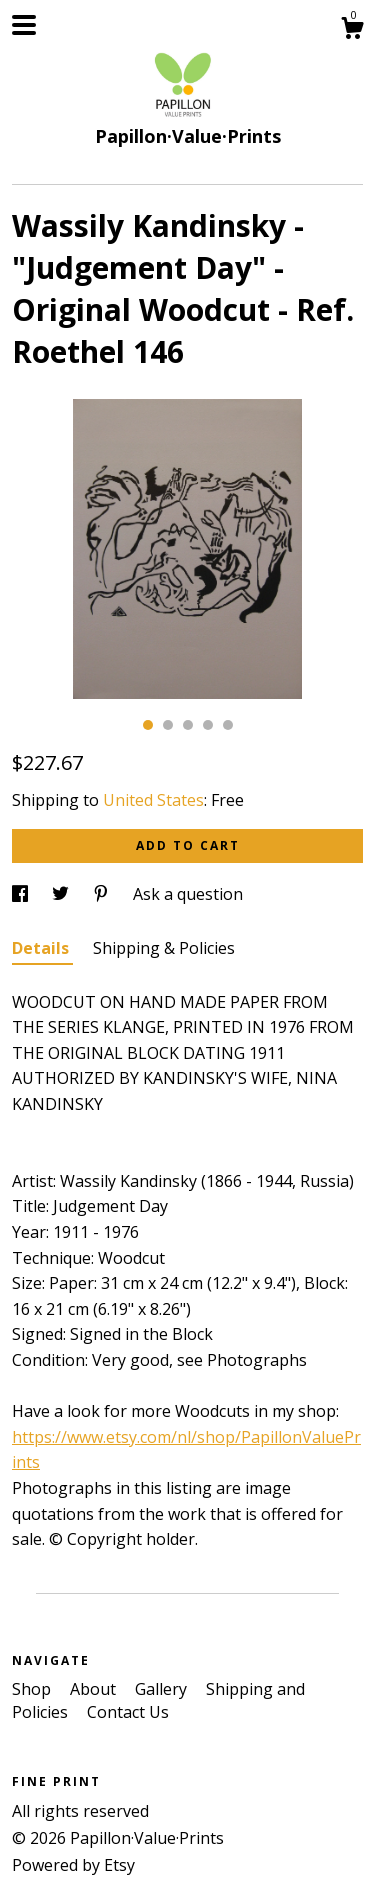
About (95, 1689)
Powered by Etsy (73, 1865)
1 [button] (148, 725)
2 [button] (168, 725)
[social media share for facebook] (22, 894)
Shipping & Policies (164, 948)
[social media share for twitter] (62, 894)
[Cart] (352, 30)
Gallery (163, 1689)
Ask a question (188, 894)
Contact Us (128, 1712)
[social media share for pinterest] (103, 894)
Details (42, 948)
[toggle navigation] (24, 25)
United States (153, 800)
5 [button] (228, 725)
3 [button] (188, 725)
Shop (33, 1689)
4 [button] (208, 725)
